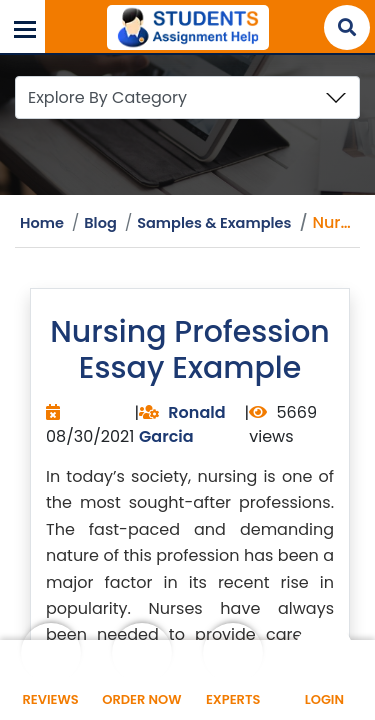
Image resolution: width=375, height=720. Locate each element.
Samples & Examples (215, 223)
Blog (101, 223)
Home (42, 223)
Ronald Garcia (182, 424)
